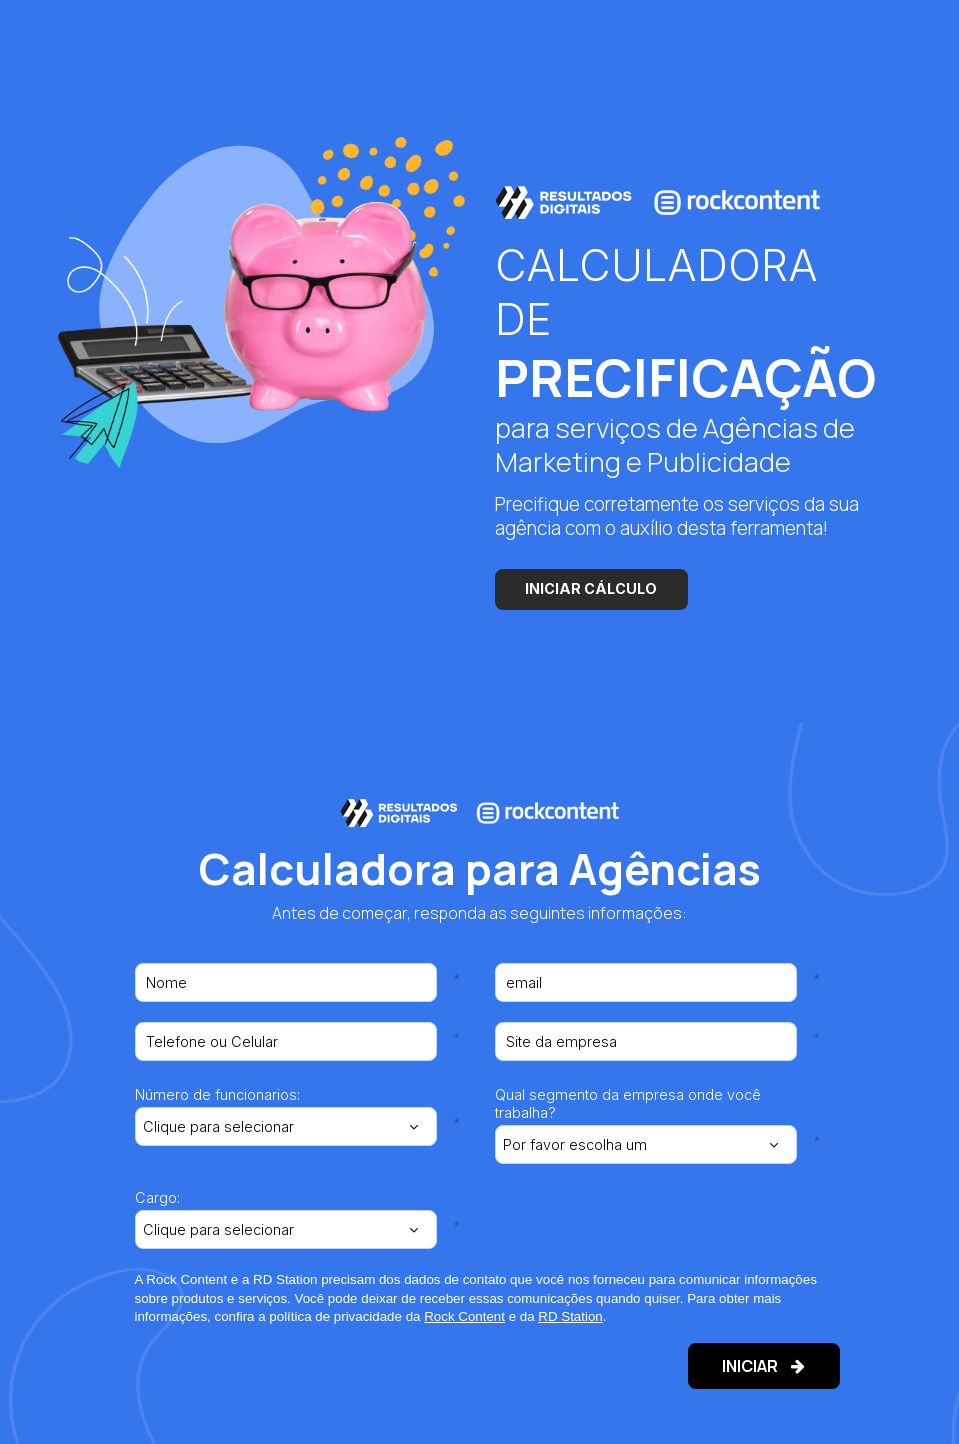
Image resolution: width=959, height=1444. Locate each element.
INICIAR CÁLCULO (591, 588)
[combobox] (286, 1125)
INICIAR (749, 1366)
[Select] (286, 1125)
